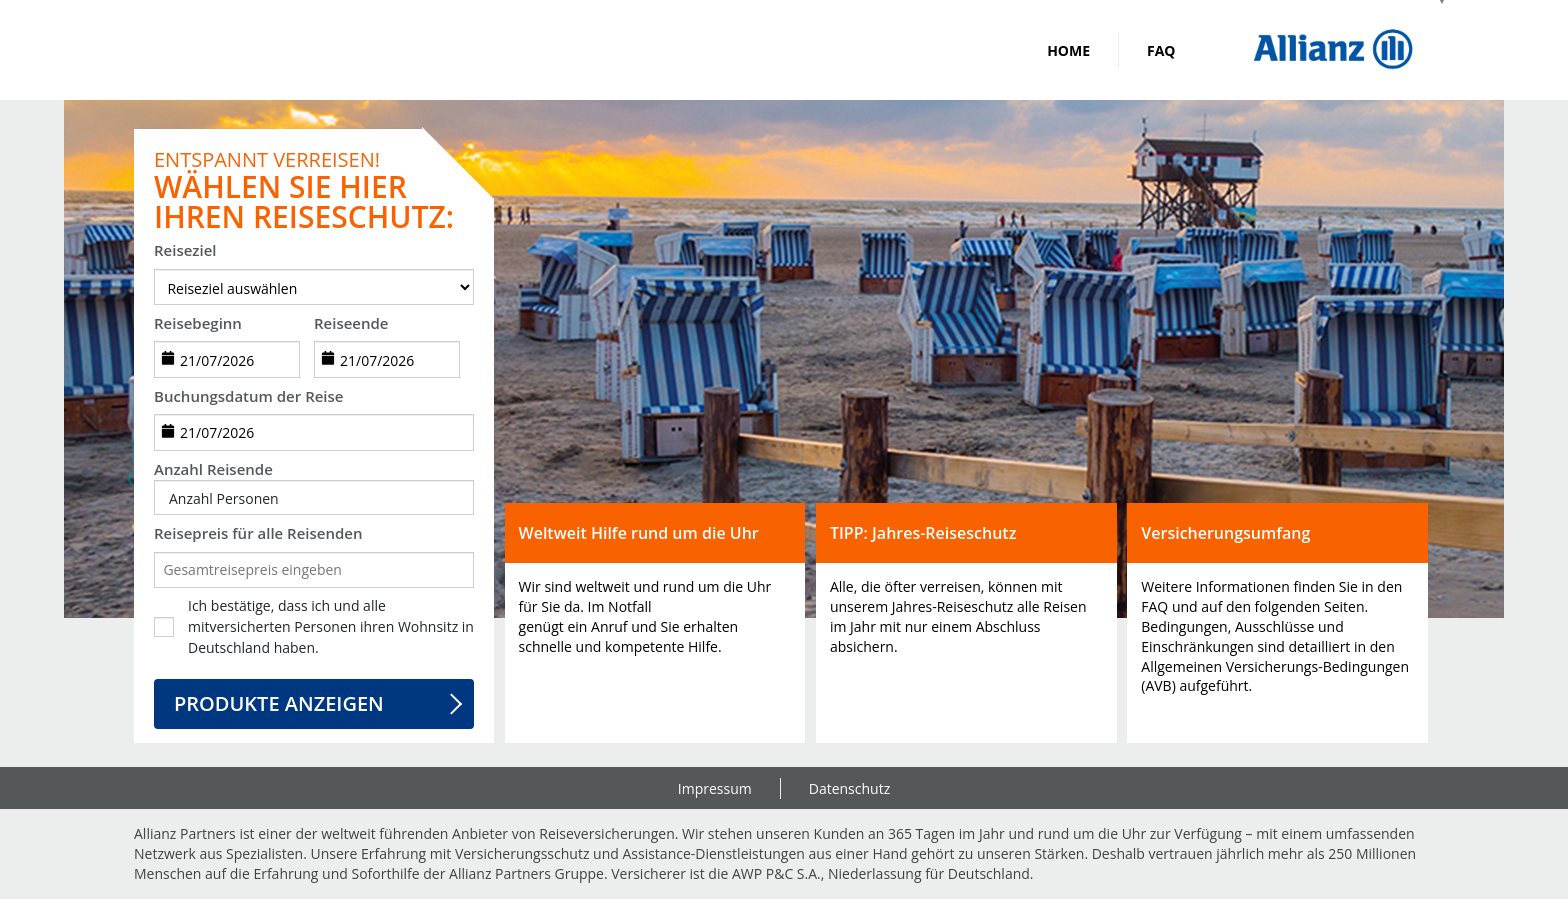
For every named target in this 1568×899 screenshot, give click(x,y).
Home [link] (1068, 50)
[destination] (314, 287)
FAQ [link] (1161, 50)
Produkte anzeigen (279, 703)
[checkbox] (164, 627)
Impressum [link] (715, 788)
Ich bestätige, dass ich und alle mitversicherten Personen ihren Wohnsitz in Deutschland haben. (331, 626)
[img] (1333, 50)
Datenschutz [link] (849, 788)
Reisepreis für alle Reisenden (258, 533)
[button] (314, 498)
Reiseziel (185, 250)
